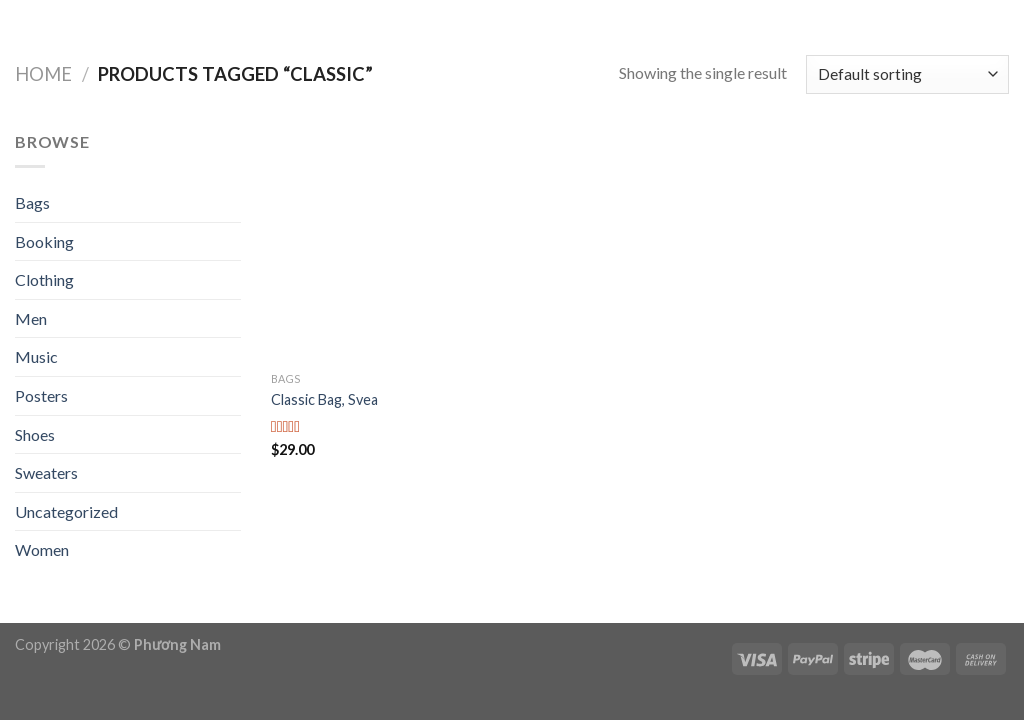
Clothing (44, 279)
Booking (44, 241)
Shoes (35, 434)
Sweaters (46, 472)
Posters (41, 395)
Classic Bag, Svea (324, 399)
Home (43, 74)
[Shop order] (907, 74)
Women (42, 549)
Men (31, 318)
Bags (32, 202)
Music (36, 356)
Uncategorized (66, 511)
